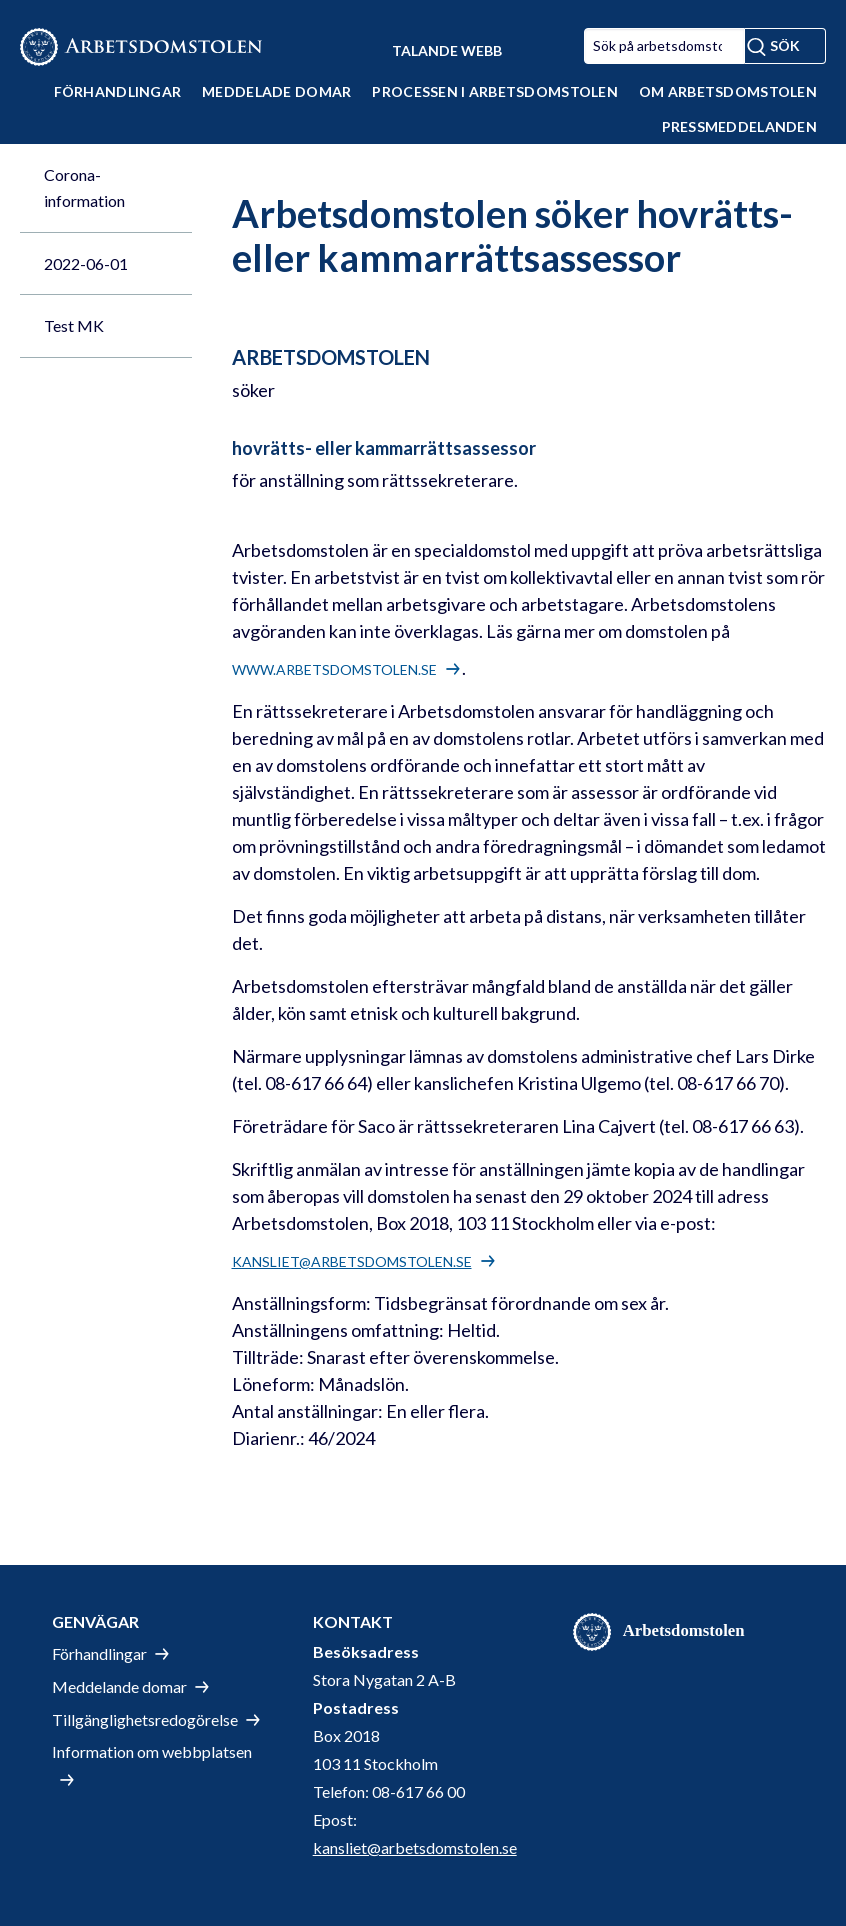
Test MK (74, 325)
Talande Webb (447, 50)
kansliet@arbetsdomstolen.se (352, 1261)
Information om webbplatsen (152, 1751)
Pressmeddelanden (739, 126)
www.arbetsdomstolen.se (334, 669)
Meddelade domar (276, 91)
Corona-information (84, 187)
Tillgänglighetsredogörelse (145, 1719)
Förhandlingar (118, 91)
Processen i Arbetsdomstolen (495, 91)
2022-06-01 (86, 263)
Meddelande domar (119, 1686)
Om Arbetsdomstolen (728, 91)
